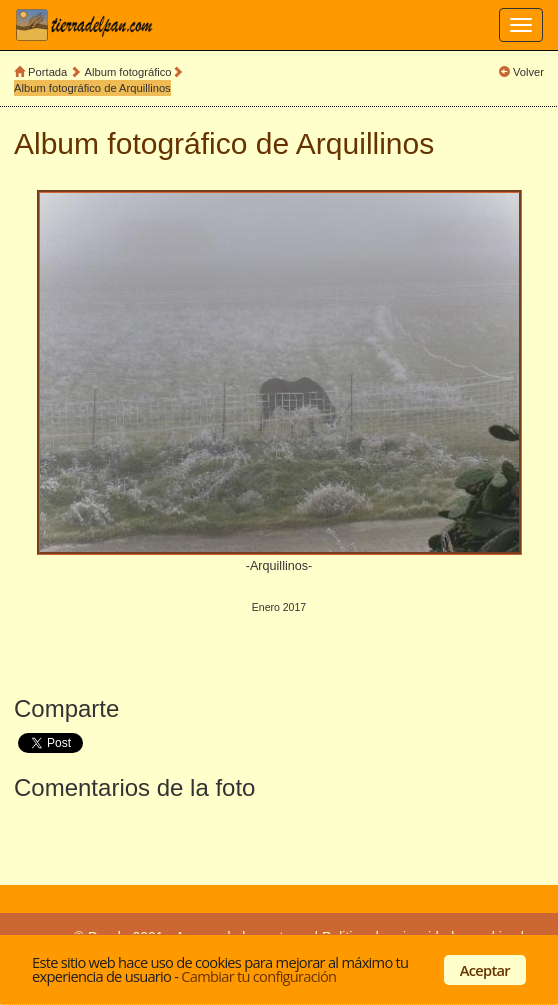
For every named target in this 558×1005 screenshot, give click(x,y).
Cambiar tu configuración (258, 976)
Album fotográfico (128, 72)
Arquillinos (365, 143)
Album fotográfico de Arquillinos (92, 88)
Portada (47, 72)
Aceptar (485, 970)
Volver (528, 72)
